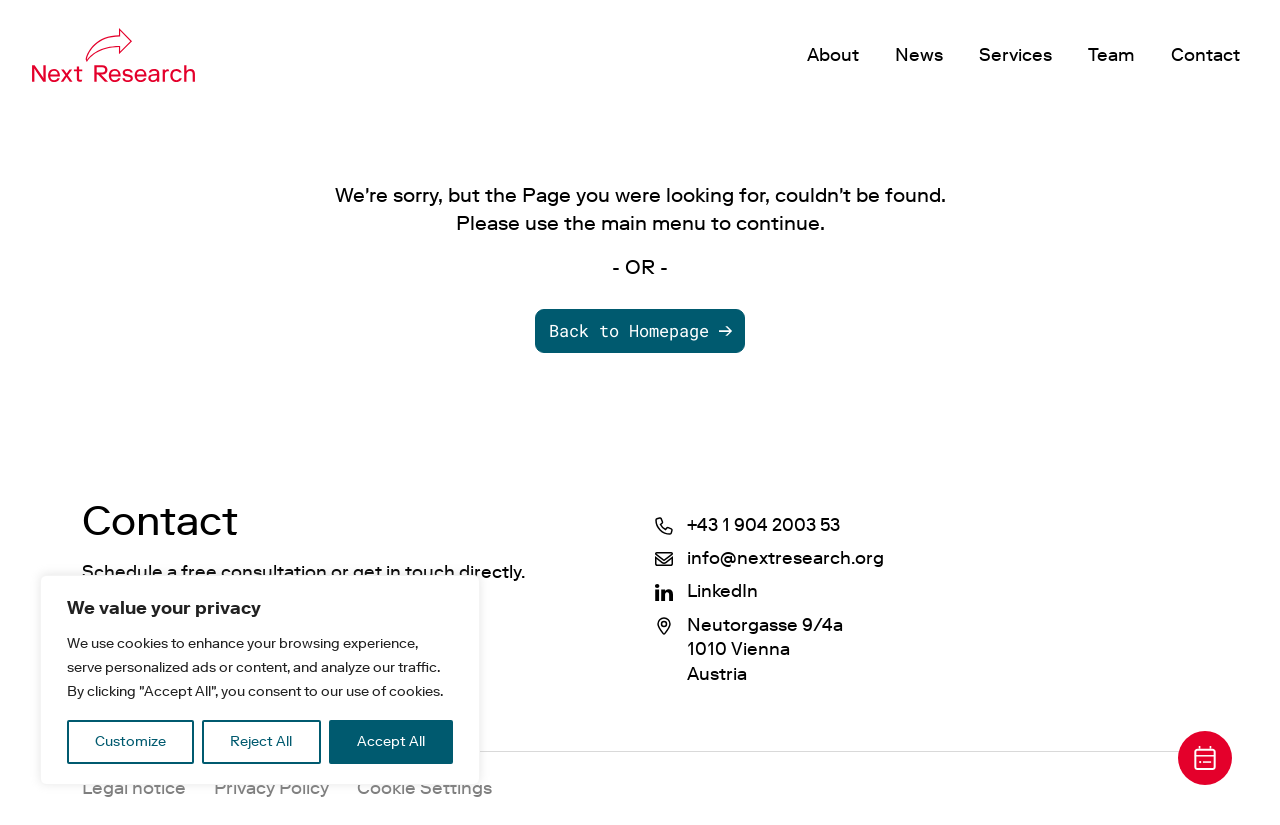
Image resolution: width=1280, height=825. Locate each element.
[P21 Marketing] (113, 55)
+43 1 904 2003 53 (763, 525)
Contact (1205, 55)
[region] (260, 680)
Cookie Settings (424, 788)
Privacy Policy (271, 788)
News (919, 55)
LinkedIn (722, 591)
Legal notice (134, 788)
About (833, 55)
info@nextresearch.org (785, 558)
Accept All (391, 741)
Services (1015, 55)
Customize (130, 741)
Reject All (261, 741)
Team (1111, 55)
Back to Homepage (629, 330)
